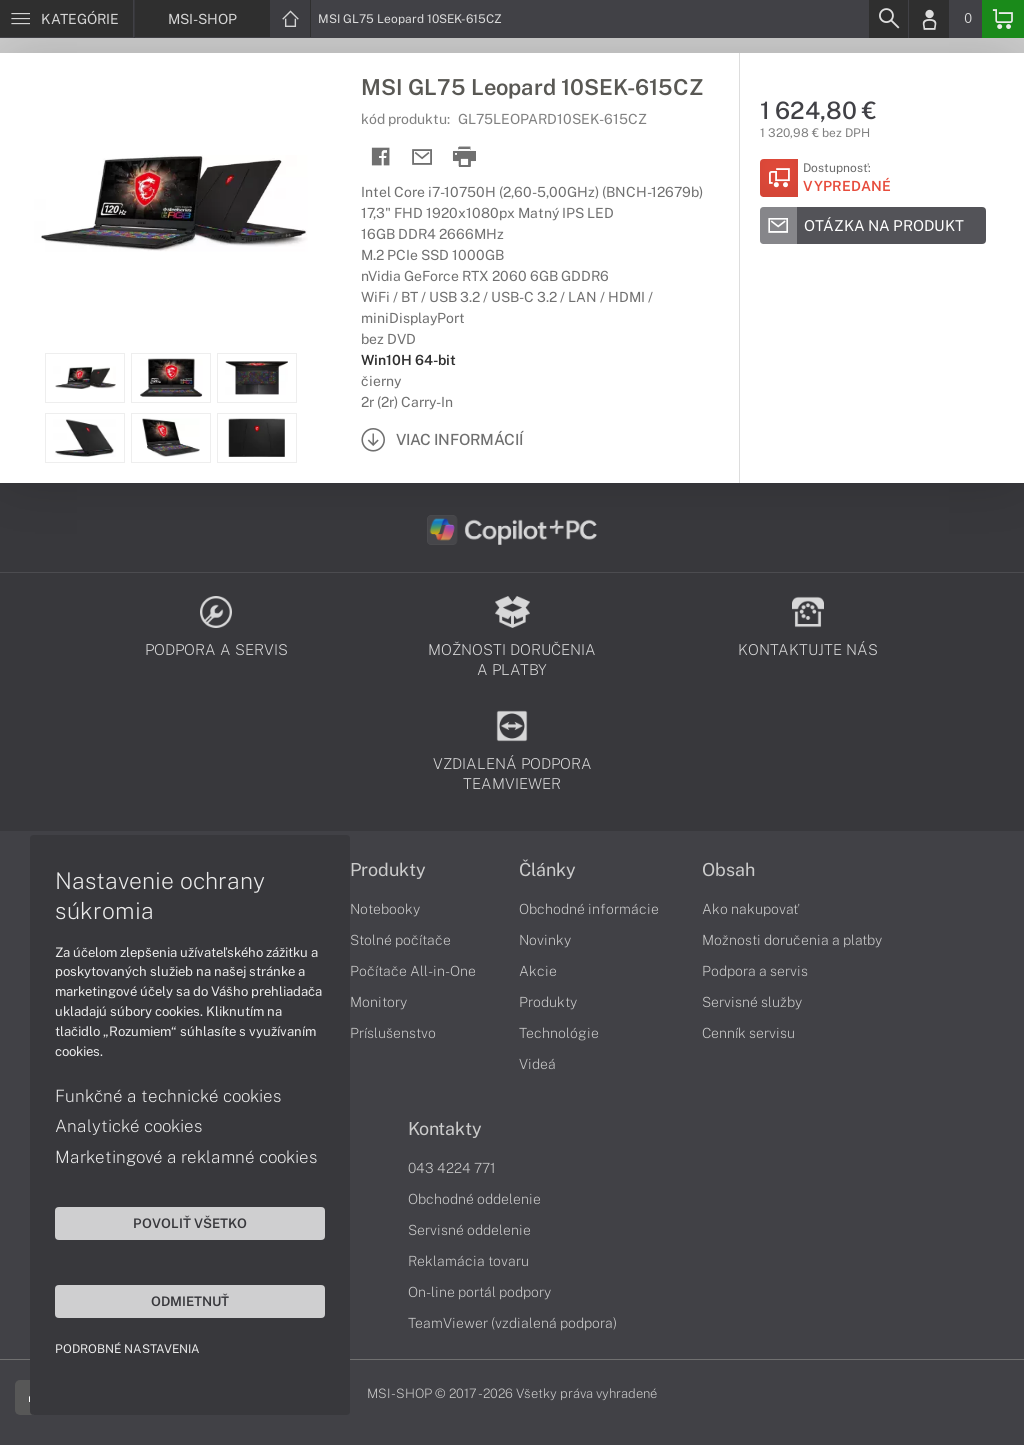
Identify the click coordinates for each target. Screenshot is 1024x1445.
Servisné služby (752, 1002)
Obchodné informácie (589, 909)
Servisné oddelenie (469, 1230)
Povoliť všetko (190, 1223)
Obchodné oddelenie (474, 1199)
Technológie (559, 1033)
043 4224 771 (452, 1168)
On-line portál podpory (479, 1292)
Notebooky (385, 909)
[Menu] (66, 19)
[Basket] (1003, 19)
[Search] (888, 19)
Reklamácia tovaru (468, 1261)
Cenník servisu (748, 1033)
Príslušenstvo (393, 1033)
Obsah (728, 870)
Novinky (545, 940)
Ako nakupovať (750, 909)
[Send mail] (422, 157)
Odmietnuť (190, 1301)
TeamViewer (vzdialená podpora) (512, 1323)
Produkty (388, 870)
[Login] (929, 19)
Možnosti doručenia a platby (792, 940)
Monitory (378, 1002)
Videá (537, 1064)
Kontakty (445, 1129)
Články (547, 870)
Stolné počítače (400, 940)
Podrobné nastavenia (127, 1349)
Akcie (538, 971)
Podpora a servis (755, 971)
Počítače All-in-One (413, 971)
